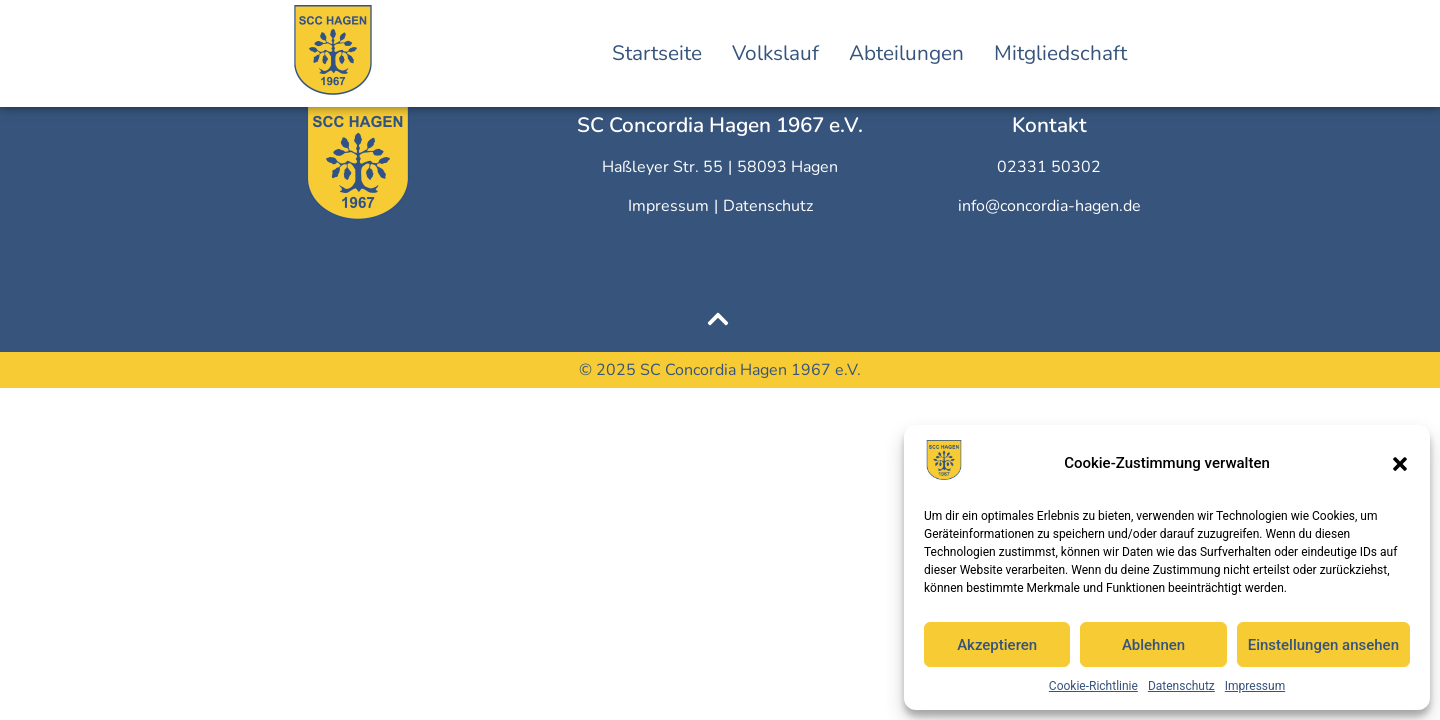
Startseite (657, 53)
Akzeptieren (997, 645)
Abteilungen (906, 53)
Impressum (1255, 686)
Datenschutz (1181, 686)
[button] (1400, 464)
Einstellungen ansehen (1323, 645)
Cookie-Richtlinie (1093, 686)
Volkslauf (775, 53)
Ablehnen (1153, 645)
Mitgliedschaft (1060, 53)
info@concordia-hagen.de (1049, 206)
